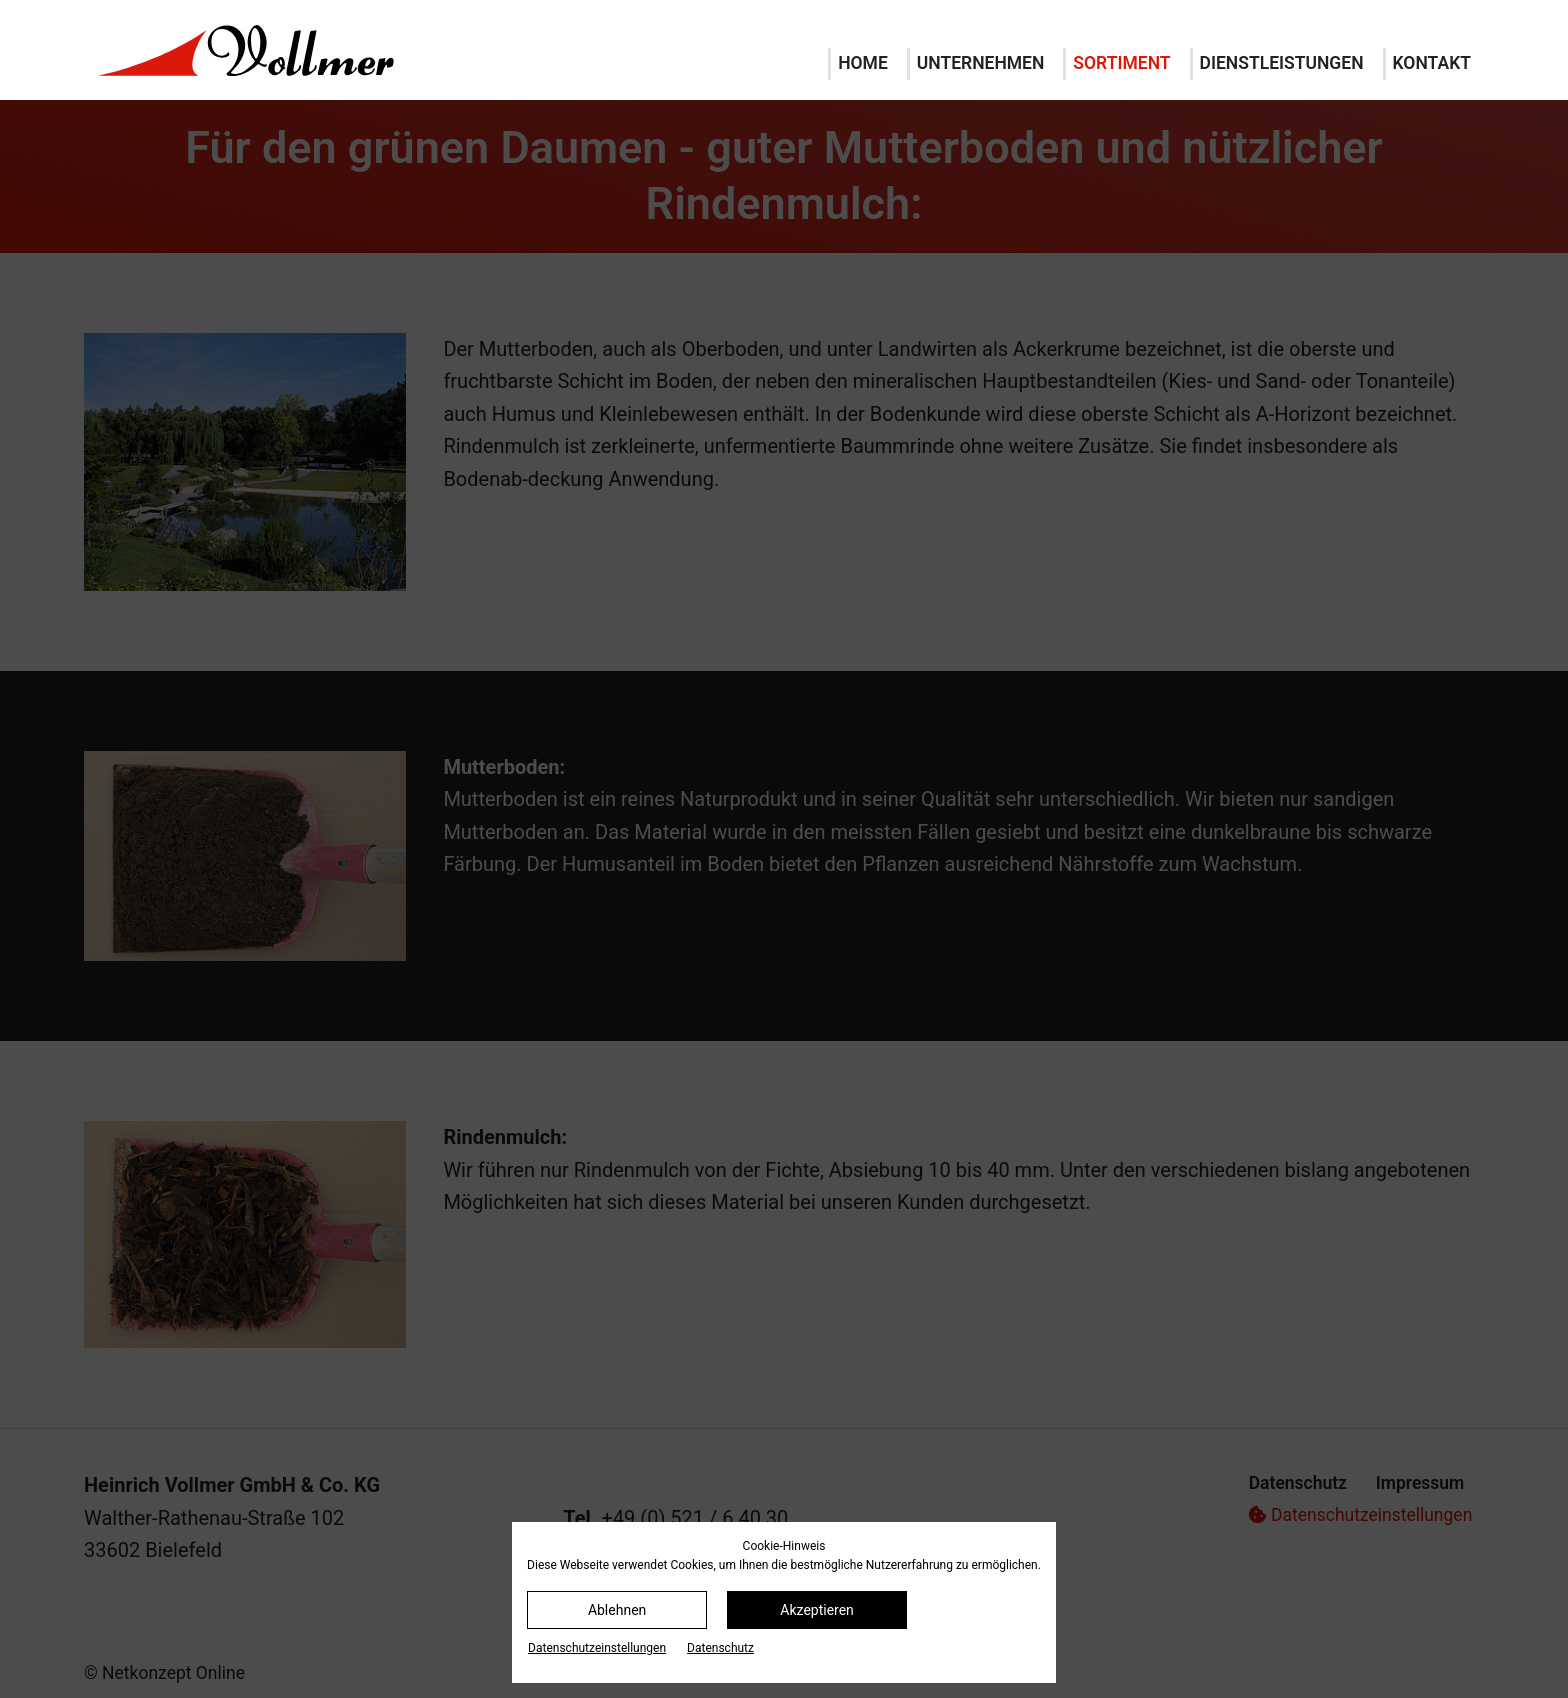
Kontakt (1432, 63)
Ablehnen (617, 1610)
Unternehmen (981, 63)
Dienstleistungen (1282, 63)
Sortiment (1121, 63)
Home (863, 63)
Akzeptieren (817, 1610)
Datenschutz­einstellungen (597, 1648)
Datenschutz (720, 1648)
